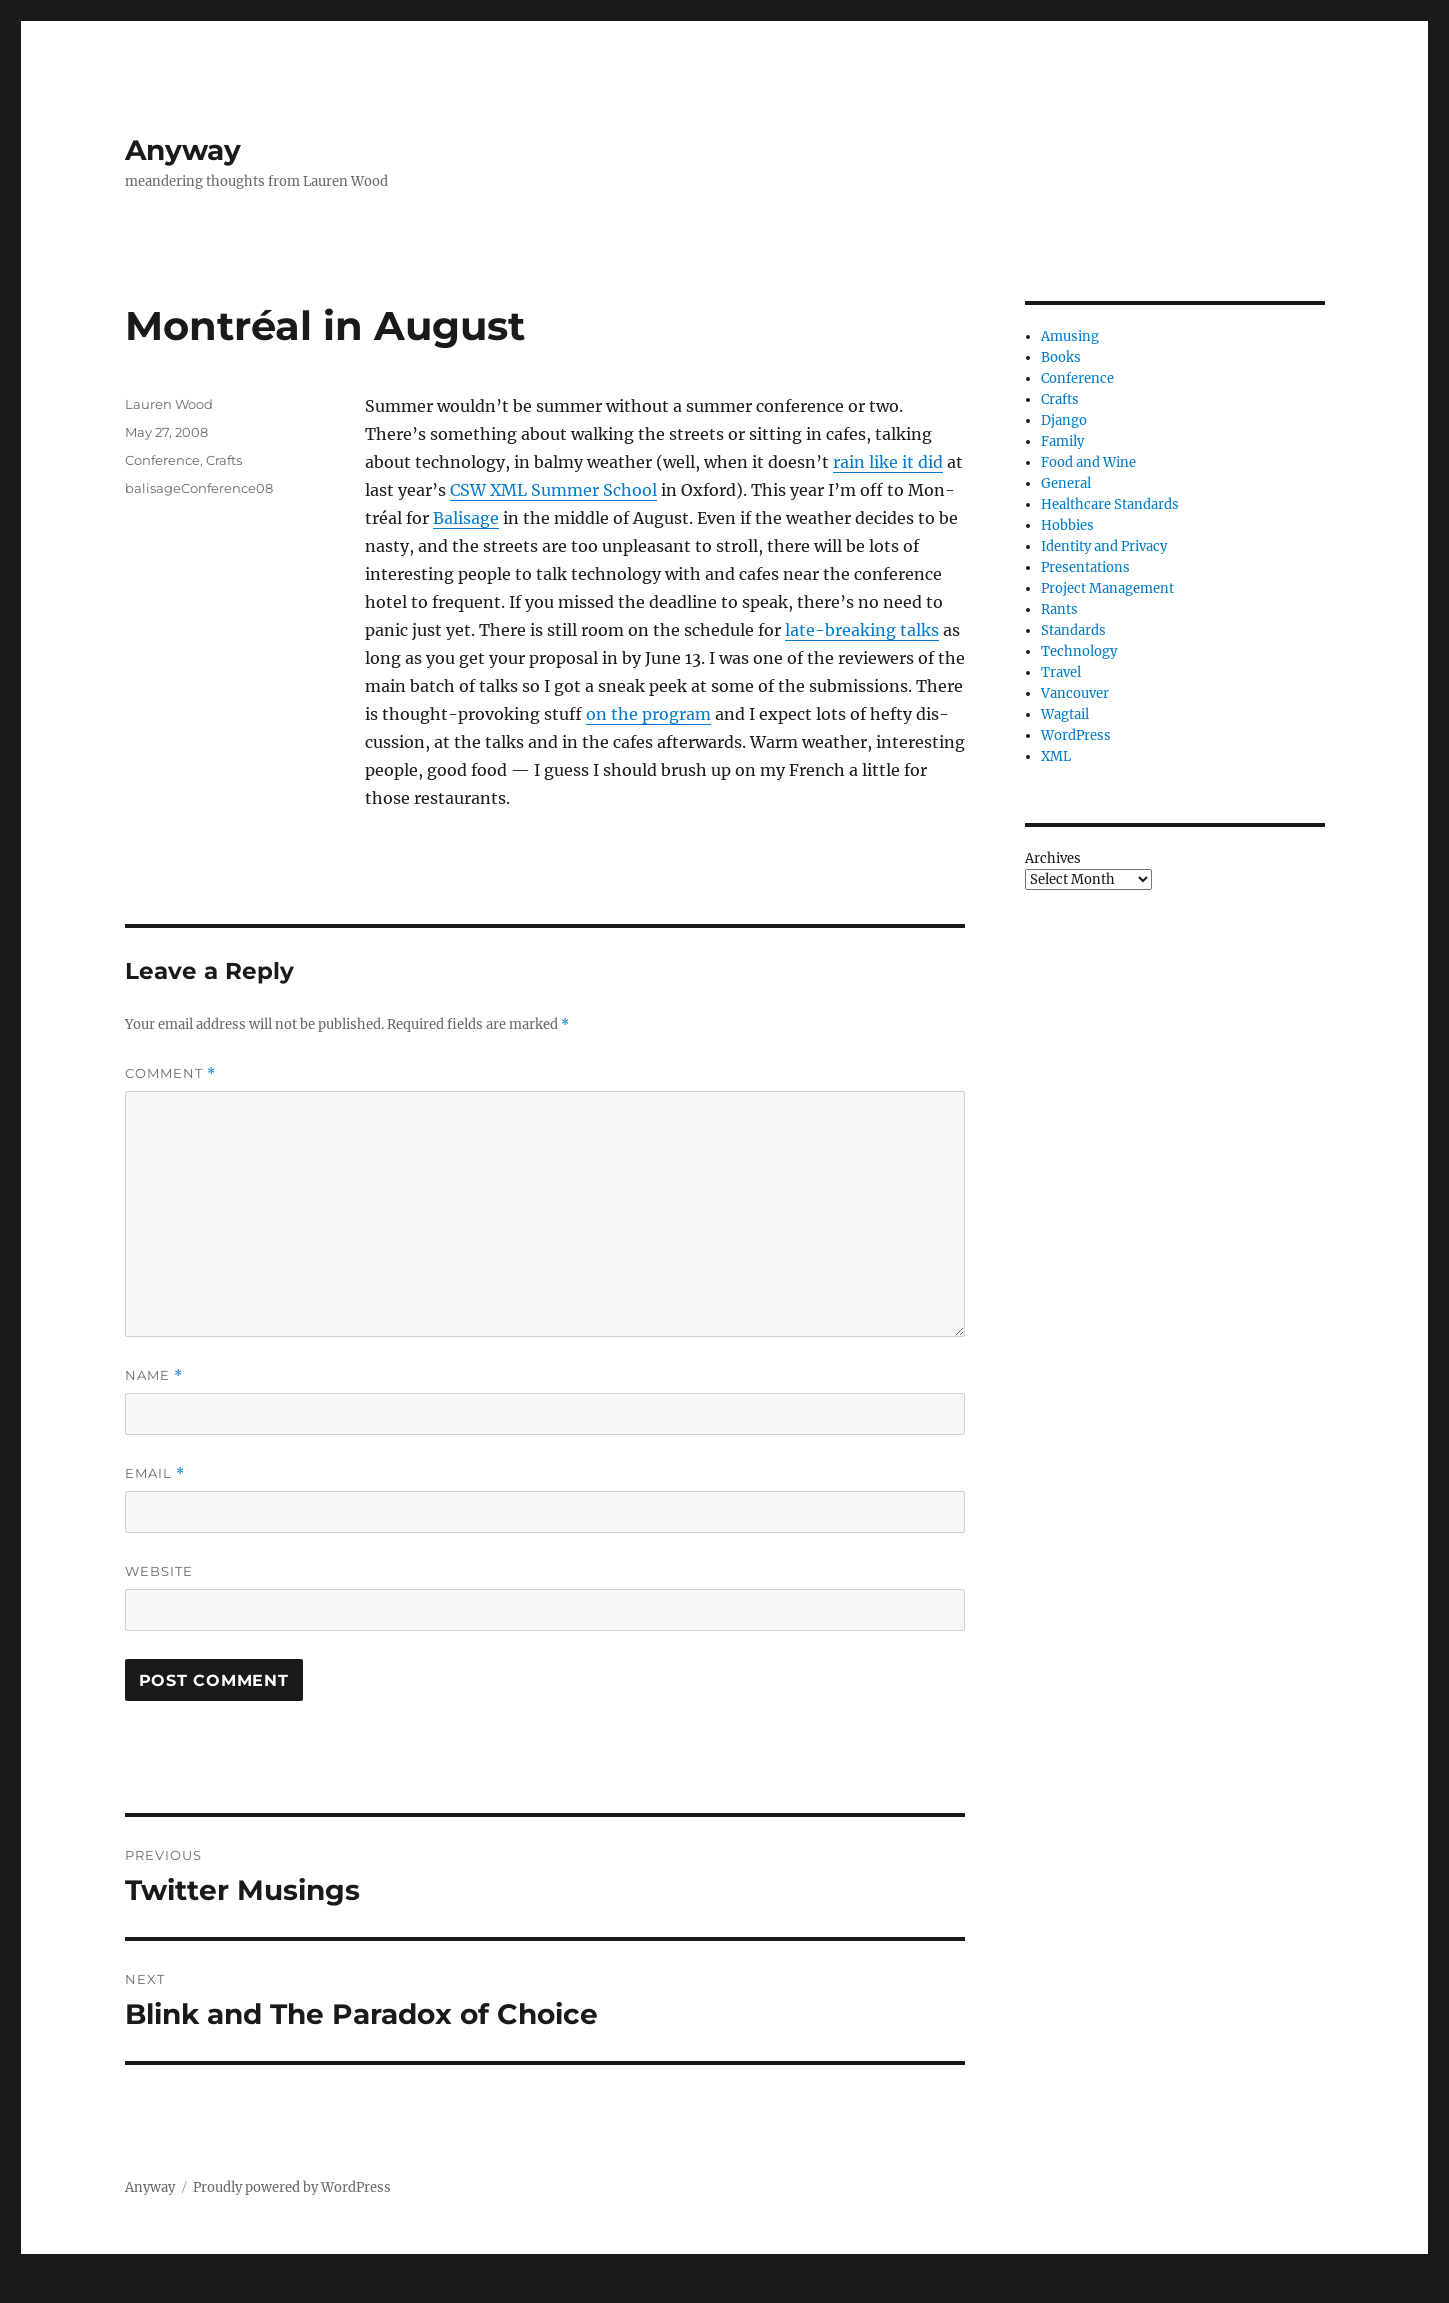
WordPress (1076, 735)
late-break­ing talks (862, 630)
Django (1064, 420)
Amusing (1070, 336)
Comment (170, 1073)
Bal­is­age (466, 518)
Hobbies (1067, 525)
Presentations (1085, 567)
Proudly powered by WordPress (292, 2187)
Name (154, 1375)
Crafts (224, 460)
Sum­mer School (553, 490)
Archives (1053, 858)
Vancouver (1075, 693)
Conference (162, 460)
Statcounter (47, 2289)
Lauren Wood (169, 404)
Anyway (183, 150)
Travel (1061, 672)
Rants (1059, 609)
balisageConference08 (199, 488)
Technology (1079, 651)
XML (1056, 756)
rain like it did (888, 462)
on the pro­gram (648, 714)
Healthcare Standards (1110, 504)
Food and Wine (1088, 462)
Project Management (1107, 588)
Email (155, 1473)
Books (1061, 357)
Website (159, 1571)
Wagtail (1065, 714)
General (1066, 483)
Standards (1073, 630)
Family (1062, 441)
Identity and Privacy (1104, 546)
